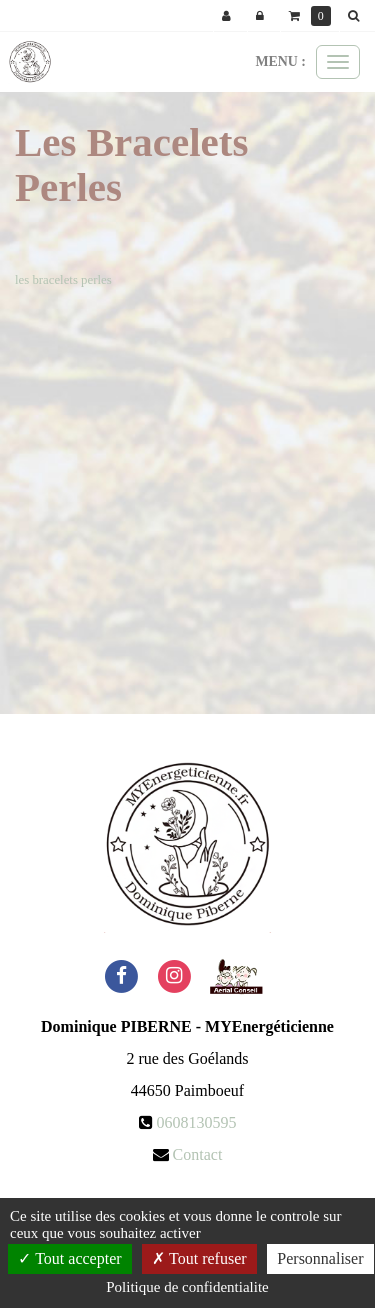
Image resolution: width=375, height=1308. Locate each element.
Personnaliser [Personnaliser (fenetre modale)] (320, 1258)
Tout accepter (69, 1258)
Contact (198, 1154)
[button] (357, 16)
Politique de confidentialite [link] (187, 1287)
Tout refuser (199, 1258)
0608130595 (197, 1122)
